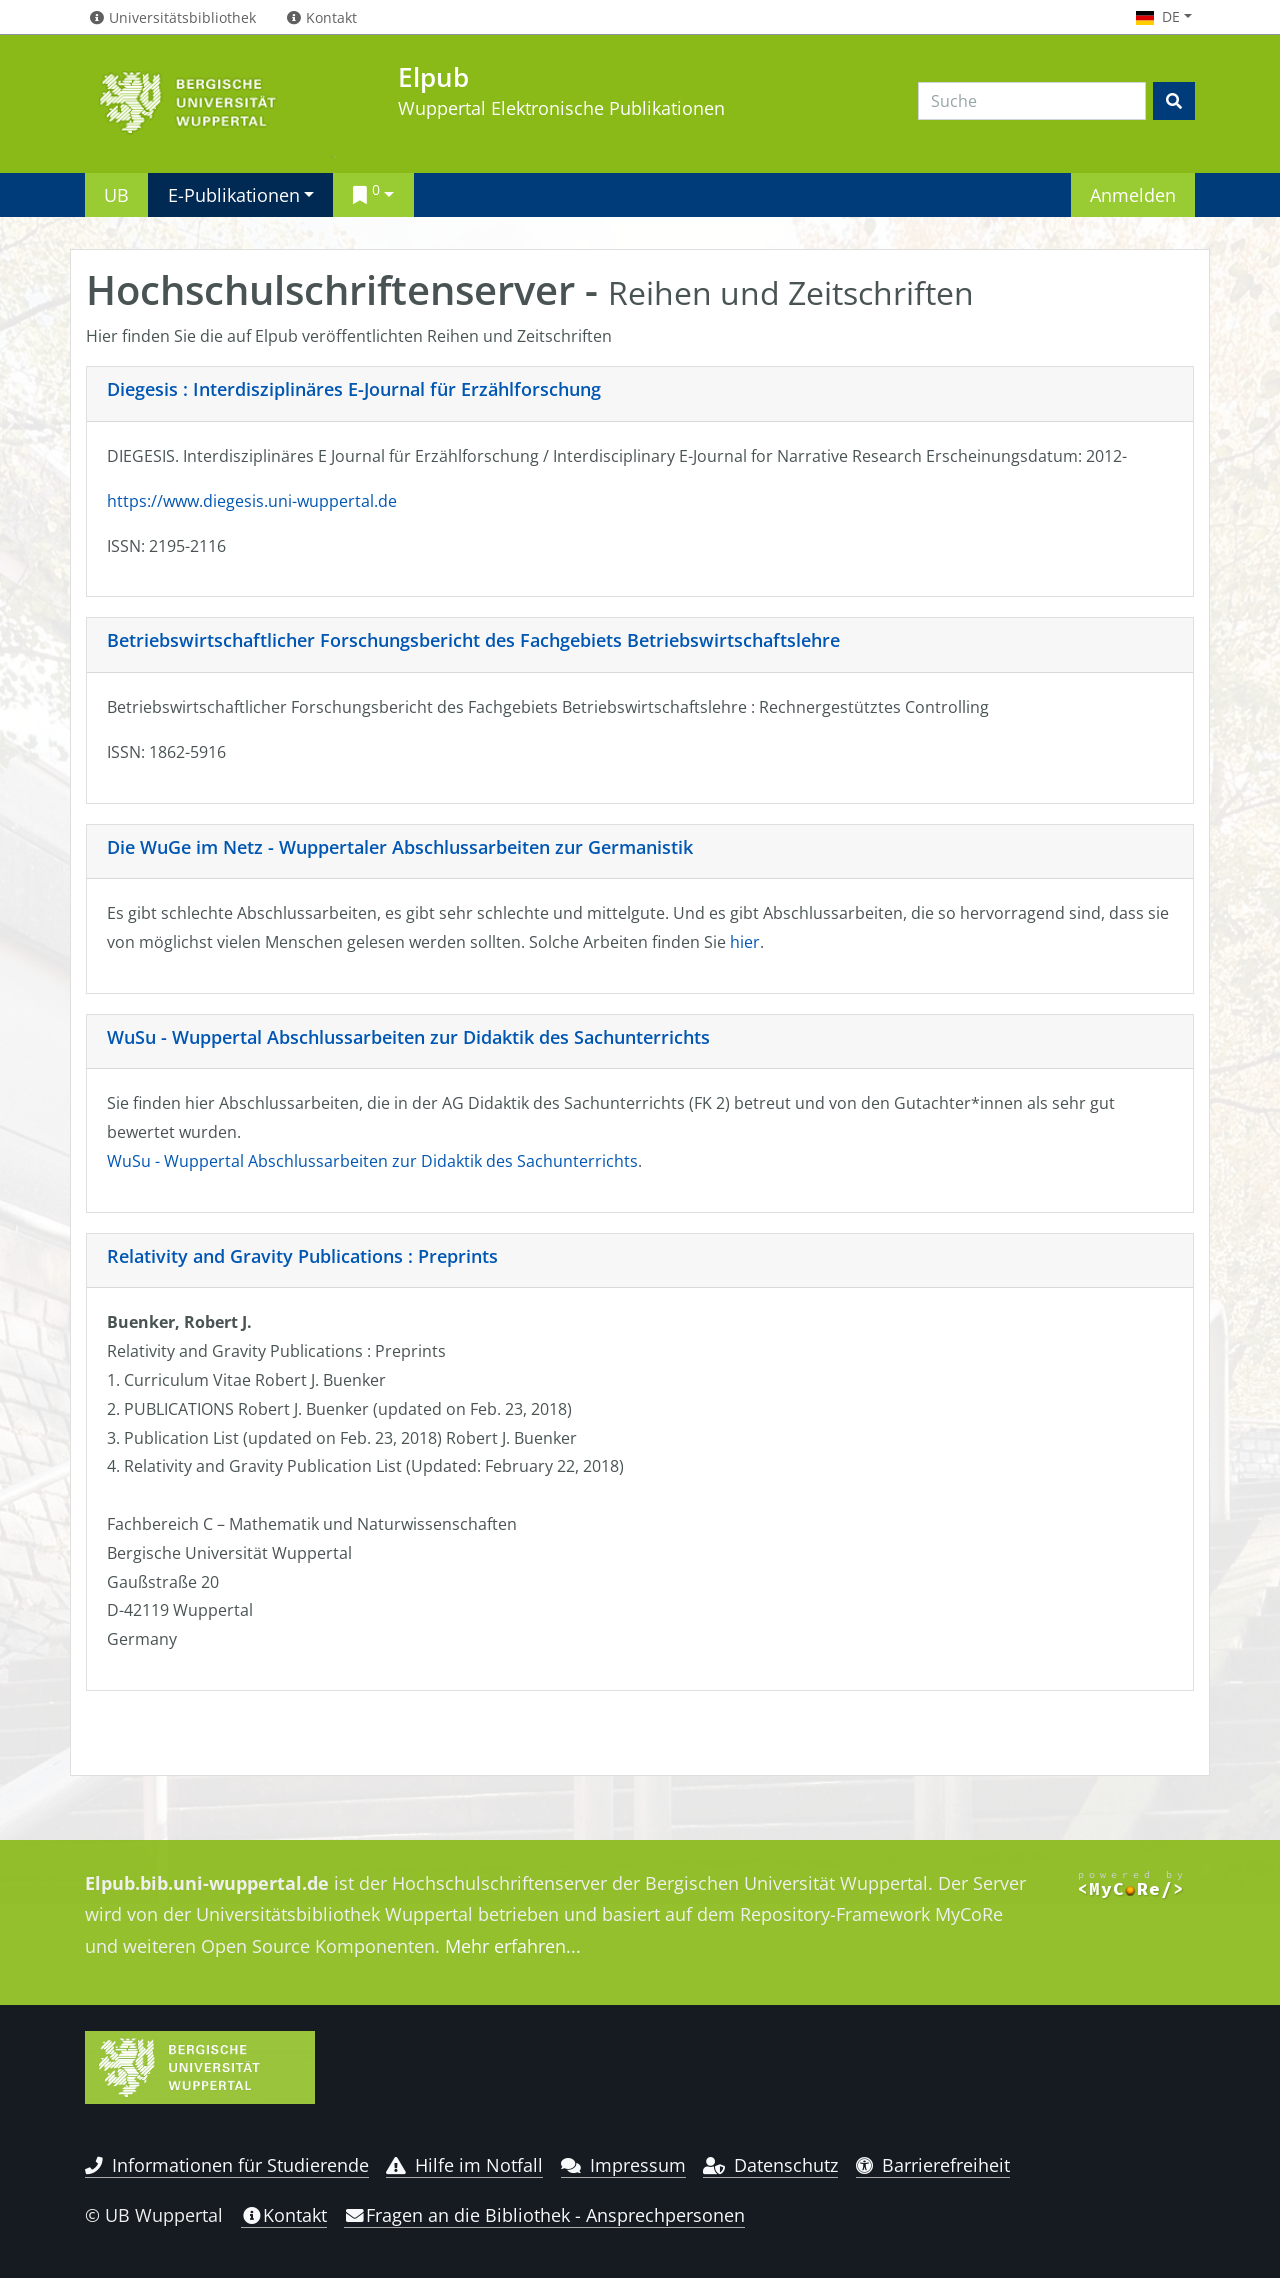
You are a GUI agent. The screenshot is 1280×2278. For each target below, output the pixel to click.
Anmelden (1133, 194)
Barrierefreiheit (933, 2165)
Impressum (623, 2165)
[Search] (1032, 101)
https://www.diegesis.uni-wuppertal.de (252, 501)
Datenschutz (770, 2165)
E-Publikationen (234, 194)
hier (745, 942)
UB (116, 194)
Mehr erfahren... (513, 1946)
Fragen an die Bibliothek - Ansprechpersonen (544, 2215)
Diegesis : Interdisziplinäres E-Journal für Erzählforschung (354, 389)
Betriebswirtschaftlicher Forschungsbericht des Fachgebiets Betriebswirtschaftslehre (473, 640)
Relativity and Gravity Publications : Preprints (302, 1256)
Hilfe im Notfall (464, 2165)
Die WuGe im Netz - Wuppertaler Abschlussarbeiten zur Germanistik (400, 847)
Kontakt (284, 2215)
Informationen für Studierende (227, 2165)
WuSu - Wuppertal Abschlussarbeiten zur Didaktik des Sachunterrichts (408, 1037)
